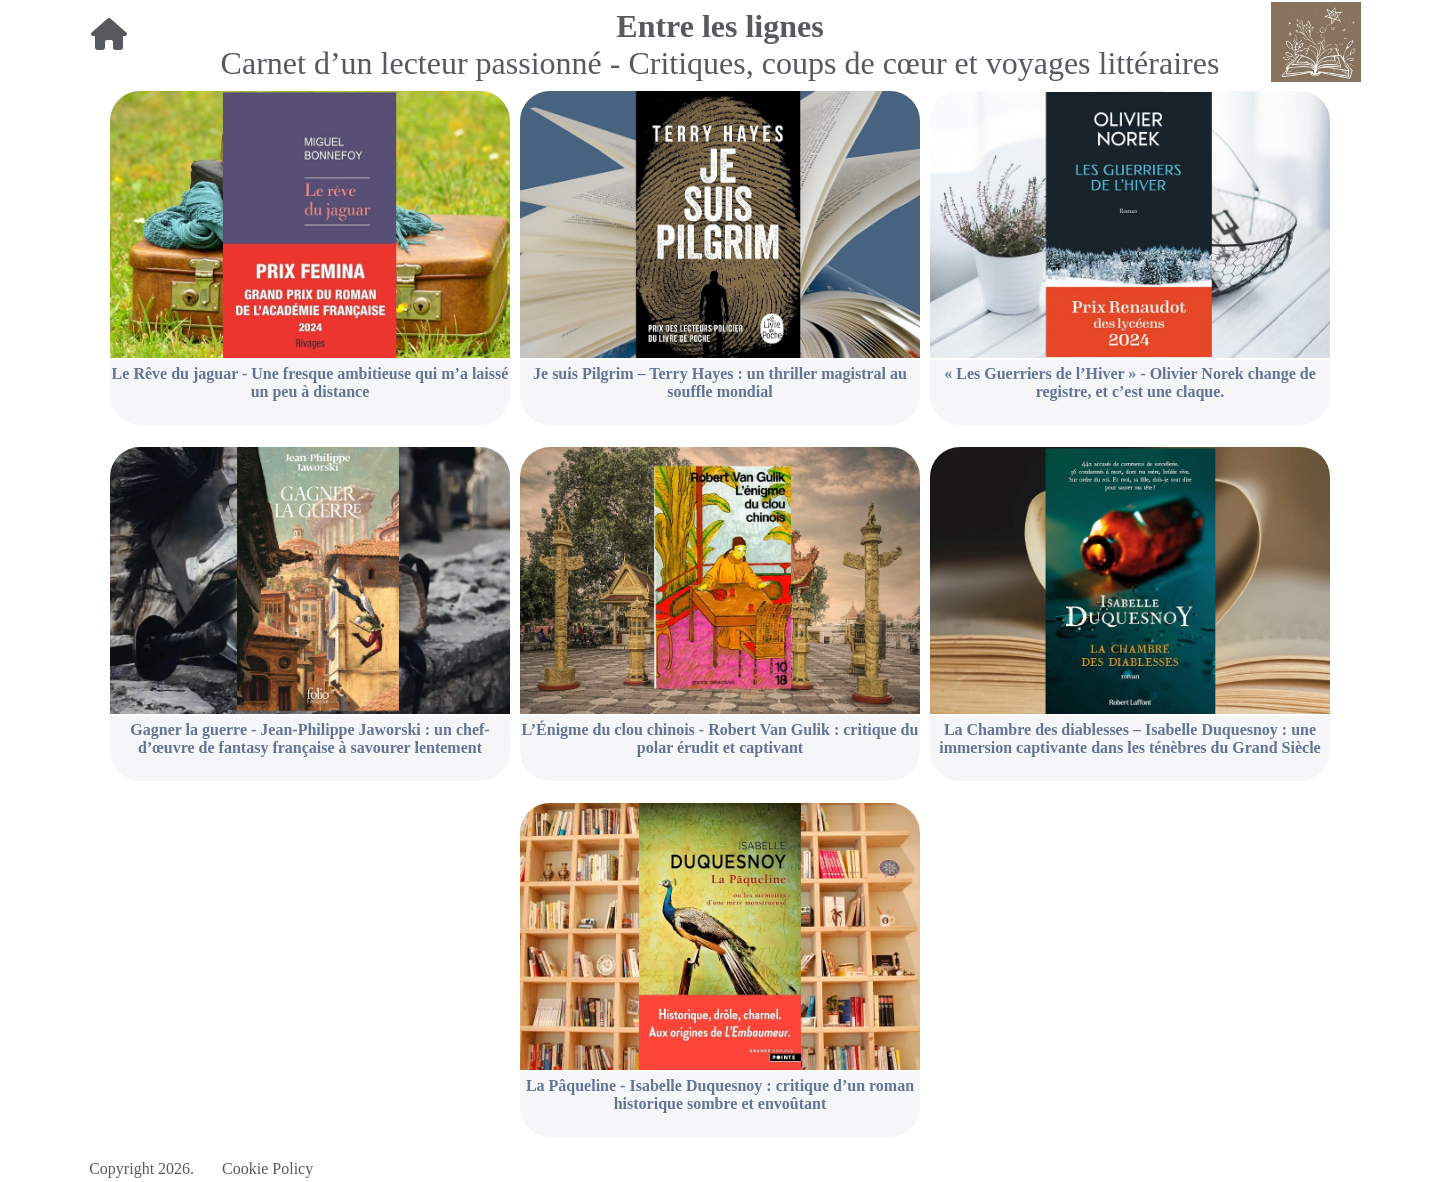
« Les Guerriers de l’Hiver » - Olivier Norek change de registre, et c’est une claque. (1130, 382)
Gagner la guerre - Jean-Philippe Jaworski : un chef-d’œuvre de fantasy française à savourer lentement (309, 738)
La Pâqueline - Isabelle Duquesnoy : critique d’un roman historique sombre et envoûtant (720, 1094)
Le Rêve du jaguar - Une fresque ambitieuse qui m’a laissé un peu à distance (310, 382)
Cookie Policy (267, 1168)
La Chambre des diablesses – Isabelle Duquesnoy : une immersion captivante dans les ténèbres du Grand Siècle (1129, 738)
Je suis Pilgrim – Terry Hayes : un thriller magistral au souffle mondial (720, 382)
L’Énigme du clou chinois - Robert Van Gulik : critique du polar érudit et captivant (720, 738)
